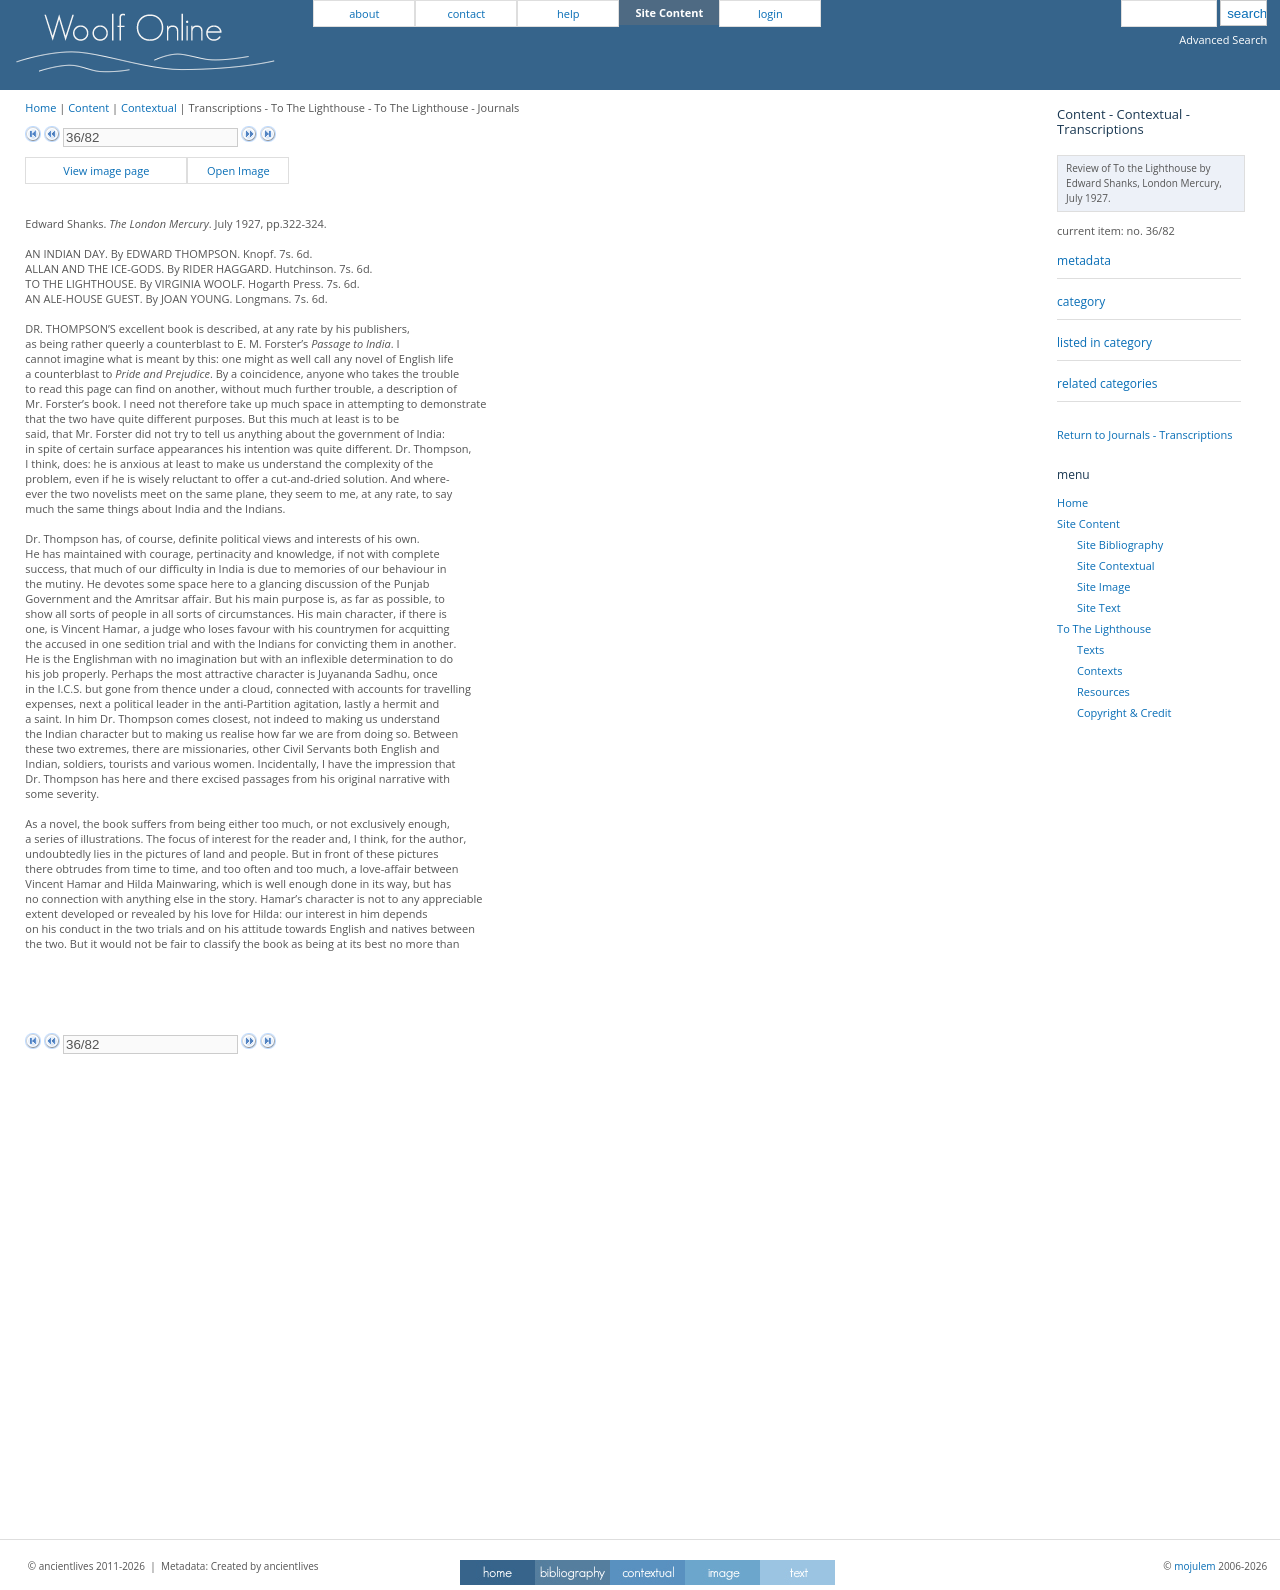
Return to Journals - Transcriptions (1144, 434)
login (770, 13)
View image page (106, 170)
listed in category (1104, 342)
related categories (1107, 383)
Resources (1103, 691)
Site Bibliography (1120, 544)
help (568, 13)
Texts (1090, 649)
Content (88, 107)
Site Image (1103, 586)
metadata (1084, 260)
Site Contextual (1115, 565)
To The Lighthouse (1104, 628)
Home (40, 107)
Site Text (1099, 607)
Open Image (238, 170)
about (364, 13)
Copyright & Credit (1124, 712)
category (1081, 301)
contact (466, 13)
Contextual (149, 107)
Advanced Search (1223, 39)
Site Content (1088, 523)
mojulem (1194, 1566)
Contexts (1099, 670)
